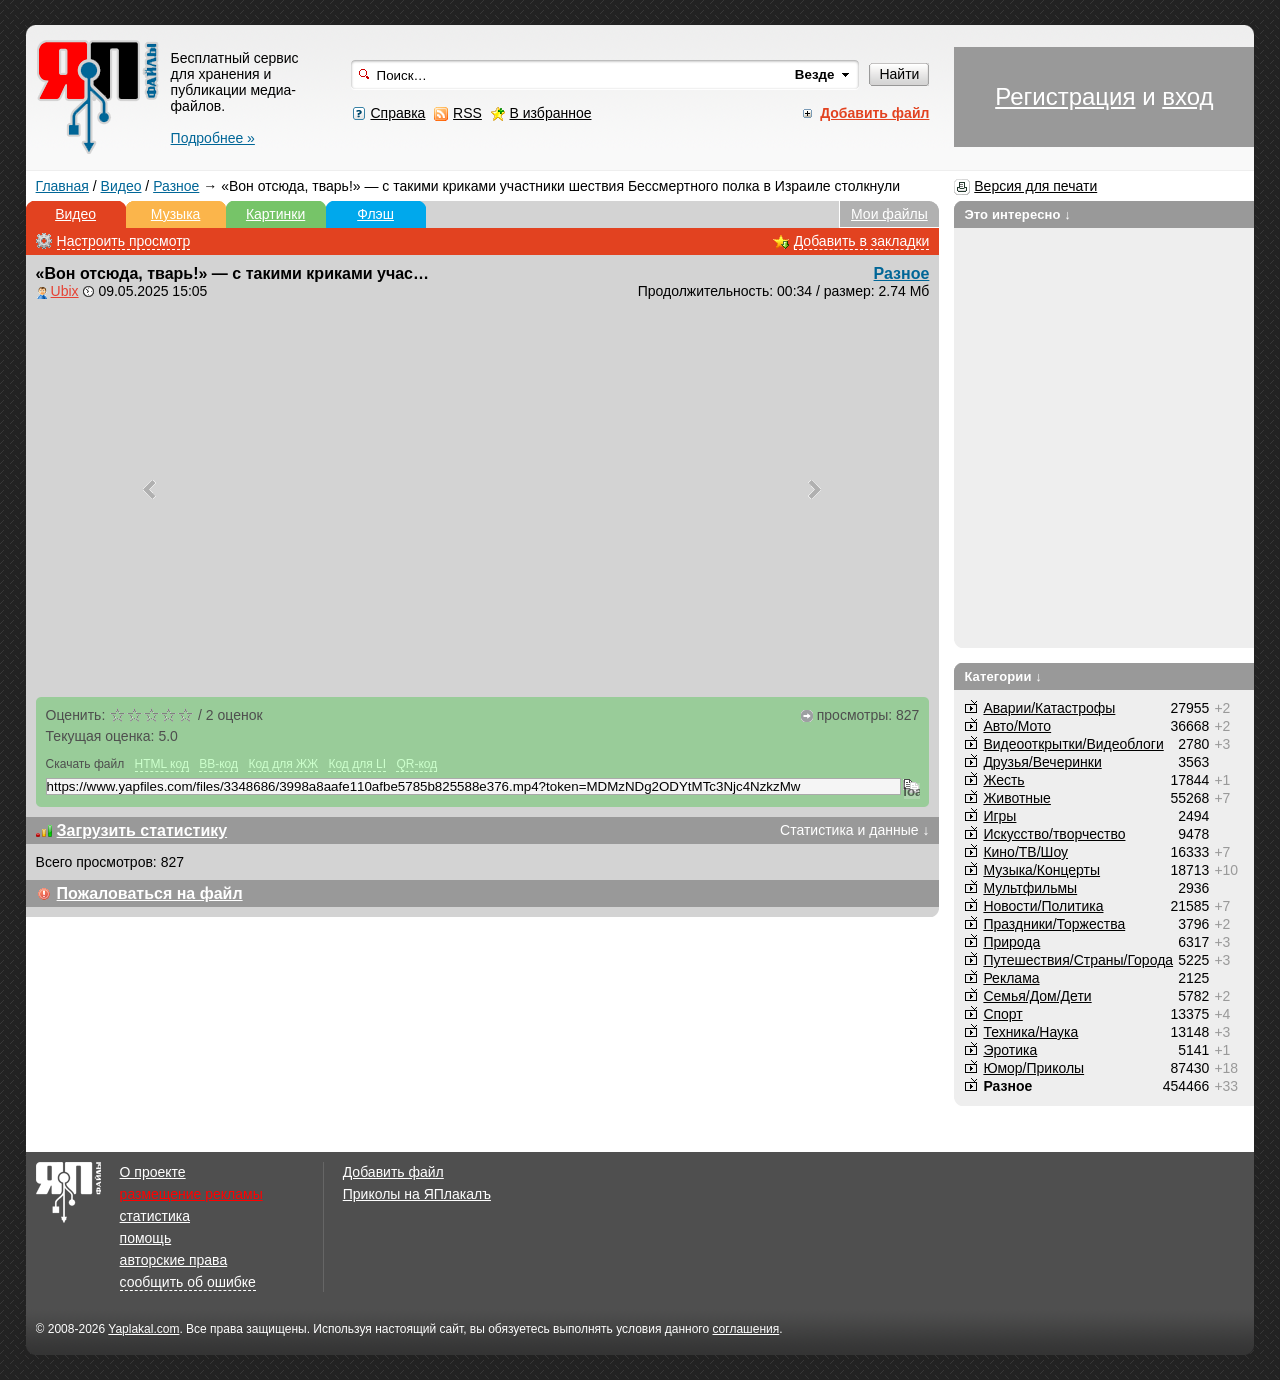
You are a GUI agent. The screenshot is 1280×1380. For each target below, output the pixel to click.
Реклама (1011, 978)
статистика (155, 1216)
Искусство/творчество (1054, 834)
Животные (1017, 798)
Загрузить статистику (142, 830)
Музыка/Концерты (1041, 870)
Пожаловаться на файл (150, 893)
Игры (999, 816)
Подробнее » (213, 138)
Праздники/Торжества (1054, 924)
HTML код (162, 764)
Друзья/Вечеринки (1042, 762)
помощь (146, 1238)
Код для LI (357, 764)
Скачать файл (85, 764)
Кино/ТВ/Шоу (1025, 852)
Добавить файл (393, 1172)
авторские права (174, 1260)
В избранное (551, 113)
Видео (121, 186)
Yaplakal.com (143, 1329)
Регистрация (1065, 96)
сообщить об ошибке (188, 1282)
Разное (176, 186)
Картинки (275, 214)
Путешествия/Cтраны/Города (1078, 960)
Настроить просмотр (124, 241)
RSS (467, 113)
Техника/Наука (1030, 1032)
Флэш (375, 214)
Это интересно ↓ (1017, 214)
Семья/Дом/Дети (1037, 996)
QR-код (416, 764)
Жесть (1003, 780)
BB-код (218, 764)
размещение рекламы (191, 1194)
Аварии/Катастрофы (1049, 708)
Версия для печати (1035, 186)
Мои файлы (889, 214)
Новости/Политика (1043, 906)
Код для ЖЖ (283, 764)
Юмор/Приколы (1033, 1068)
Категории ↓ (1003, 676)
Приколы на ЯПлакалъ (417, 1194)
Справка (397, 113)
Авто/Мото (1017, 726)
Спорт (1002, 1014)
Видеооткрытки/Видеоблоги (1073, 744)
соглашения (745, 1329)
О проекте (153, 1172)
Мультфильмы (1030, 888)
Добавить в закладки (862, 241)
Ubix (65, 291)
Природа (1011, 942)
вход (1187, 96)
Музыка (176, 214)
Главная (62, 186)
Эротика (1010, 1050)
